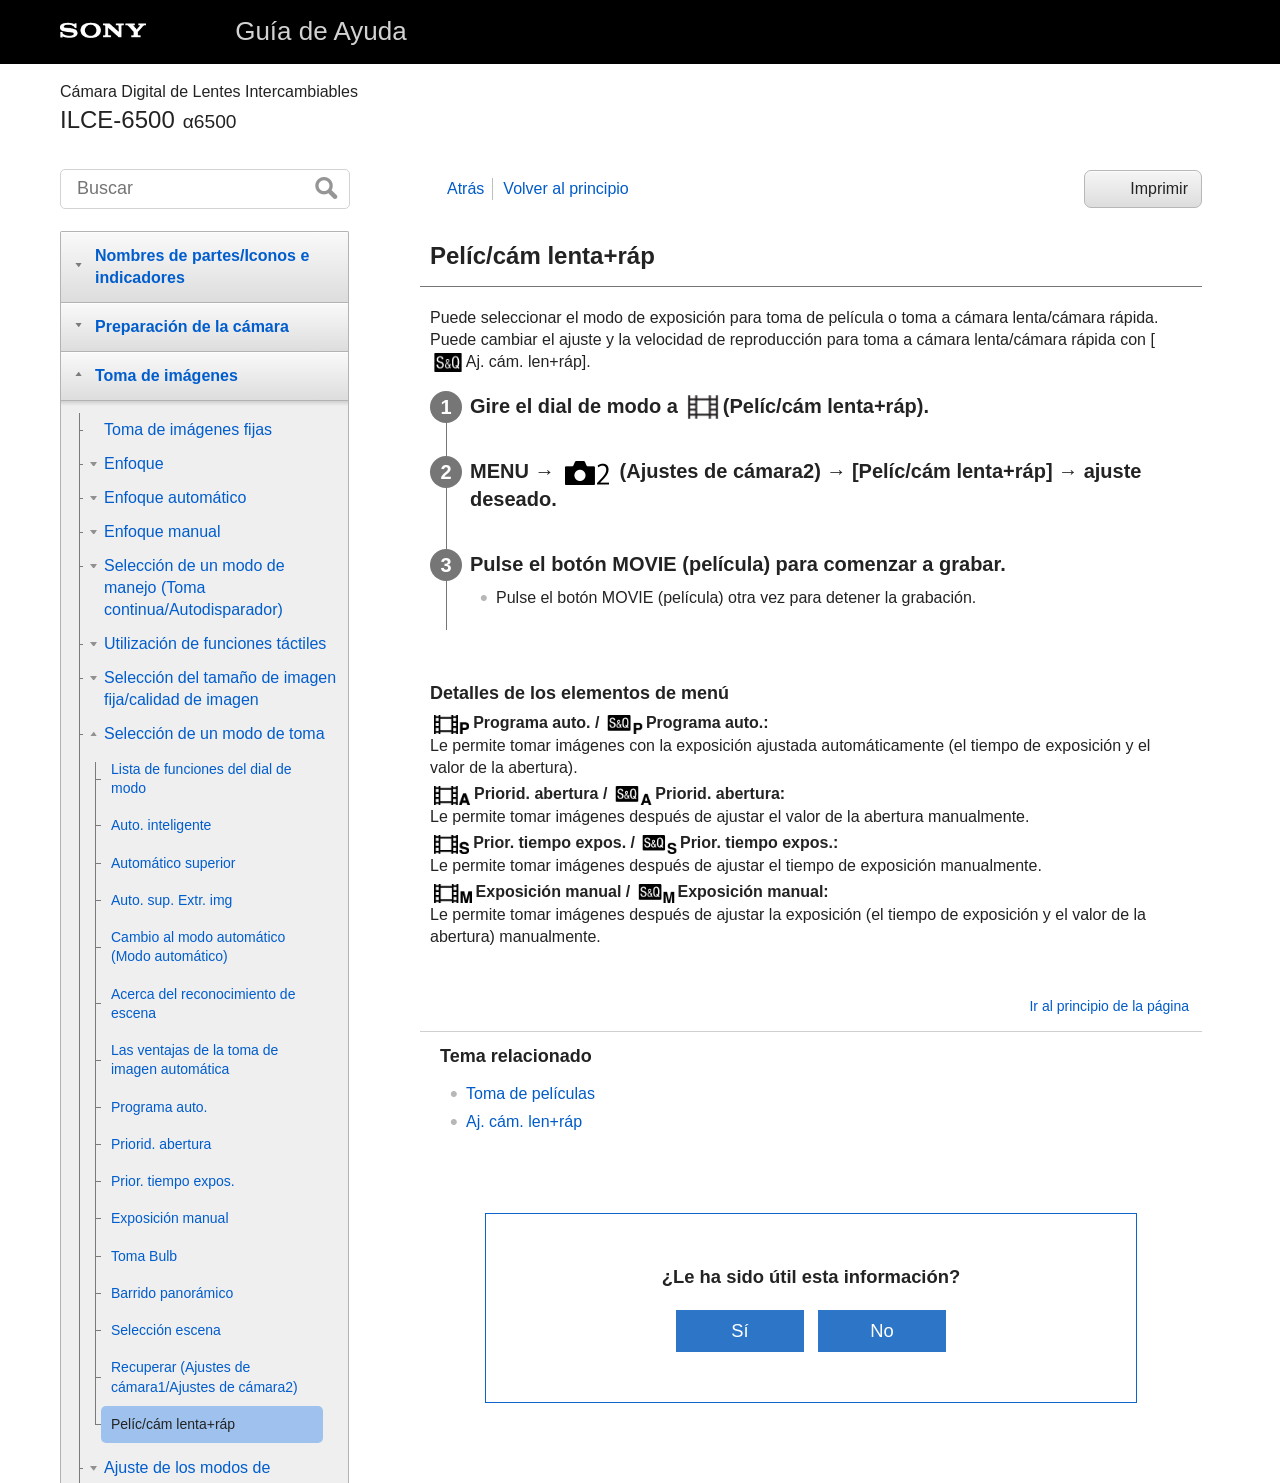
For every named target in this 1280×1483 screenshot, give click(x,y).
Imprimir (1159, 188)
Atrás (465, 188)
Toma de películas (530, 1093)
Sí (739, 1330)
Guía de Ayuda (321, 31)
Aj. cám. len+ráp (524, 1121)
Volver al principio (565, 188)
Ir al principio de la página (1109, 1006)
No (883, 1330)
